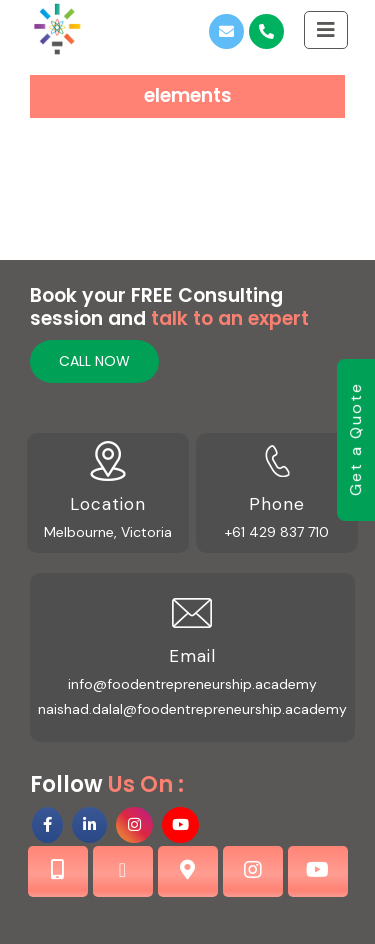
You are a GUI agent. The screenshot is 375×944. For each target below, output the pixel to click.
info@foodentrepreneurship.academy (192, 684)
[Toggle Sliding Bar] (326, 29)
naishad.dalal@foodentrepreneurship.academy (192, 709)
